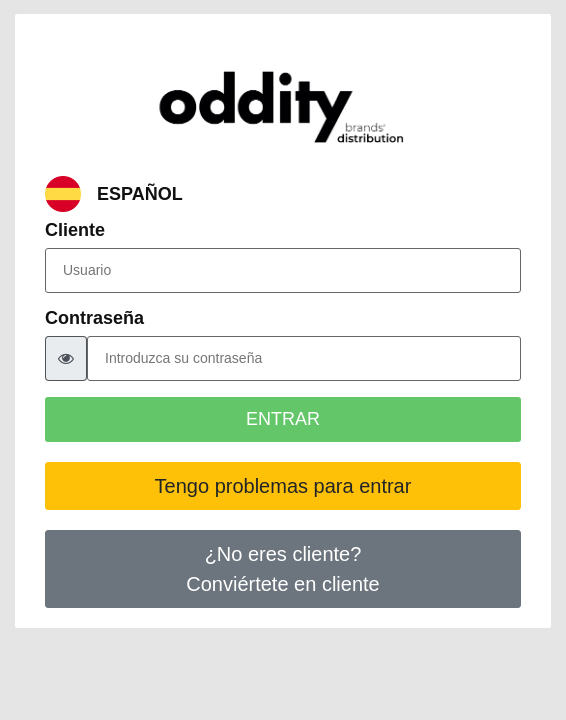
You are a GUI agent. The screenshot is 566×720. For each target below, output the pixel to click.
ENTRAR (283, 419)
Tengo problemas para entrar (283, 486)
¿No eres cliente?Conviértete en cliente (282, 569)
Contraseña (94, 318)
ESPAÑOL (140, 194)
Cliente (75, 230)
